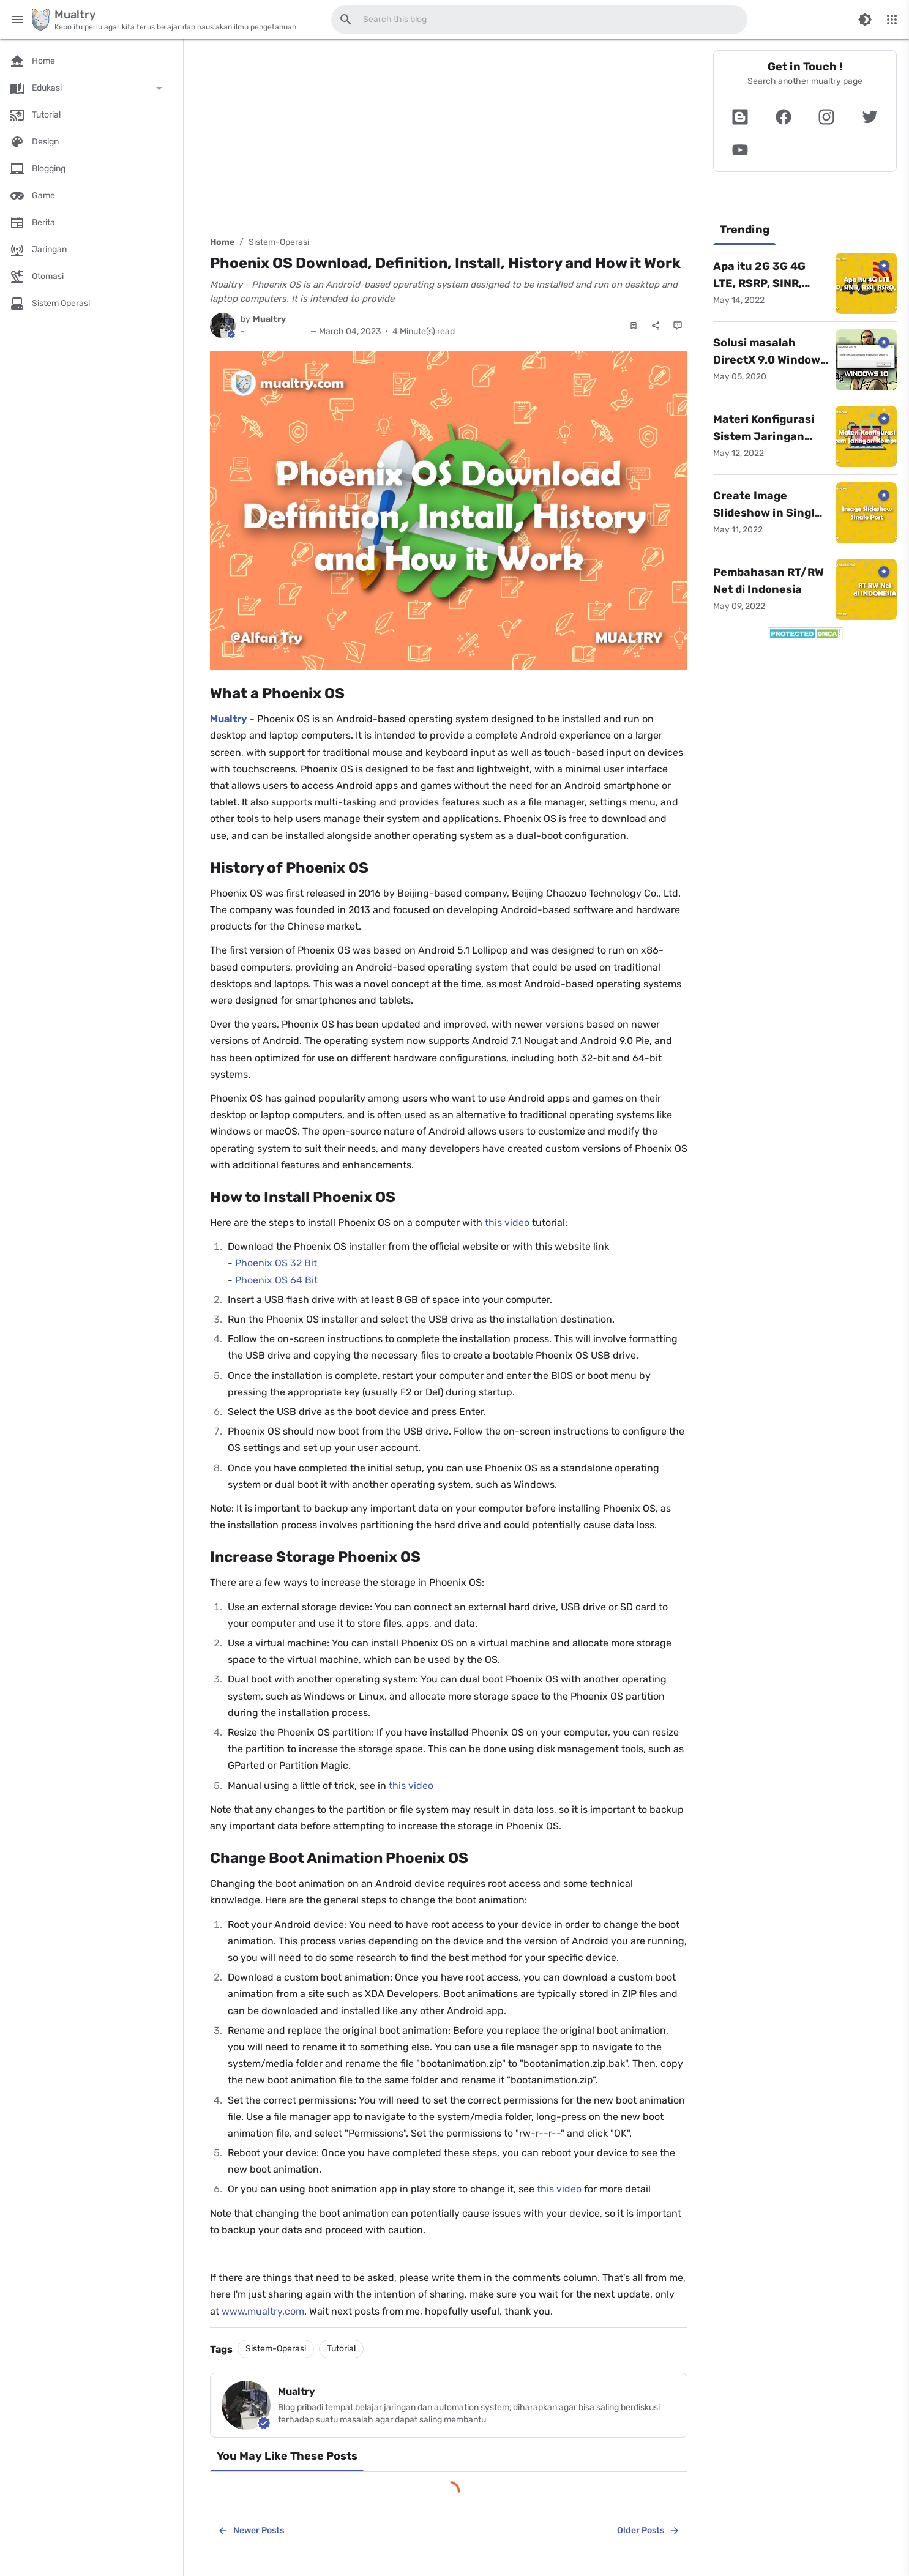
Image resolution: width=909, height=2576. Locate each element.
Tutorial (341, 2348)
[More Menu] (892, 19)
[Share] (655, 325)
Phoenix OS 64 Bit (276, 1280)
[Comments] (677, 325)
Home (222, 242)
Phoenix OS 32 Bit (276, 1263)
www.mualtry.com (263, 2311)
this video (507, 1222)
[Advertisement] (448, 136)
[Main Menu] (17, 19)
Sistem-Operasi (279, 242)
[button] (740, 117)
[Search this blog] (346, 19)
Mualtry (228, 719)
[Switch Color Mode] (865, 19)
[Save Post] (633, 325)
